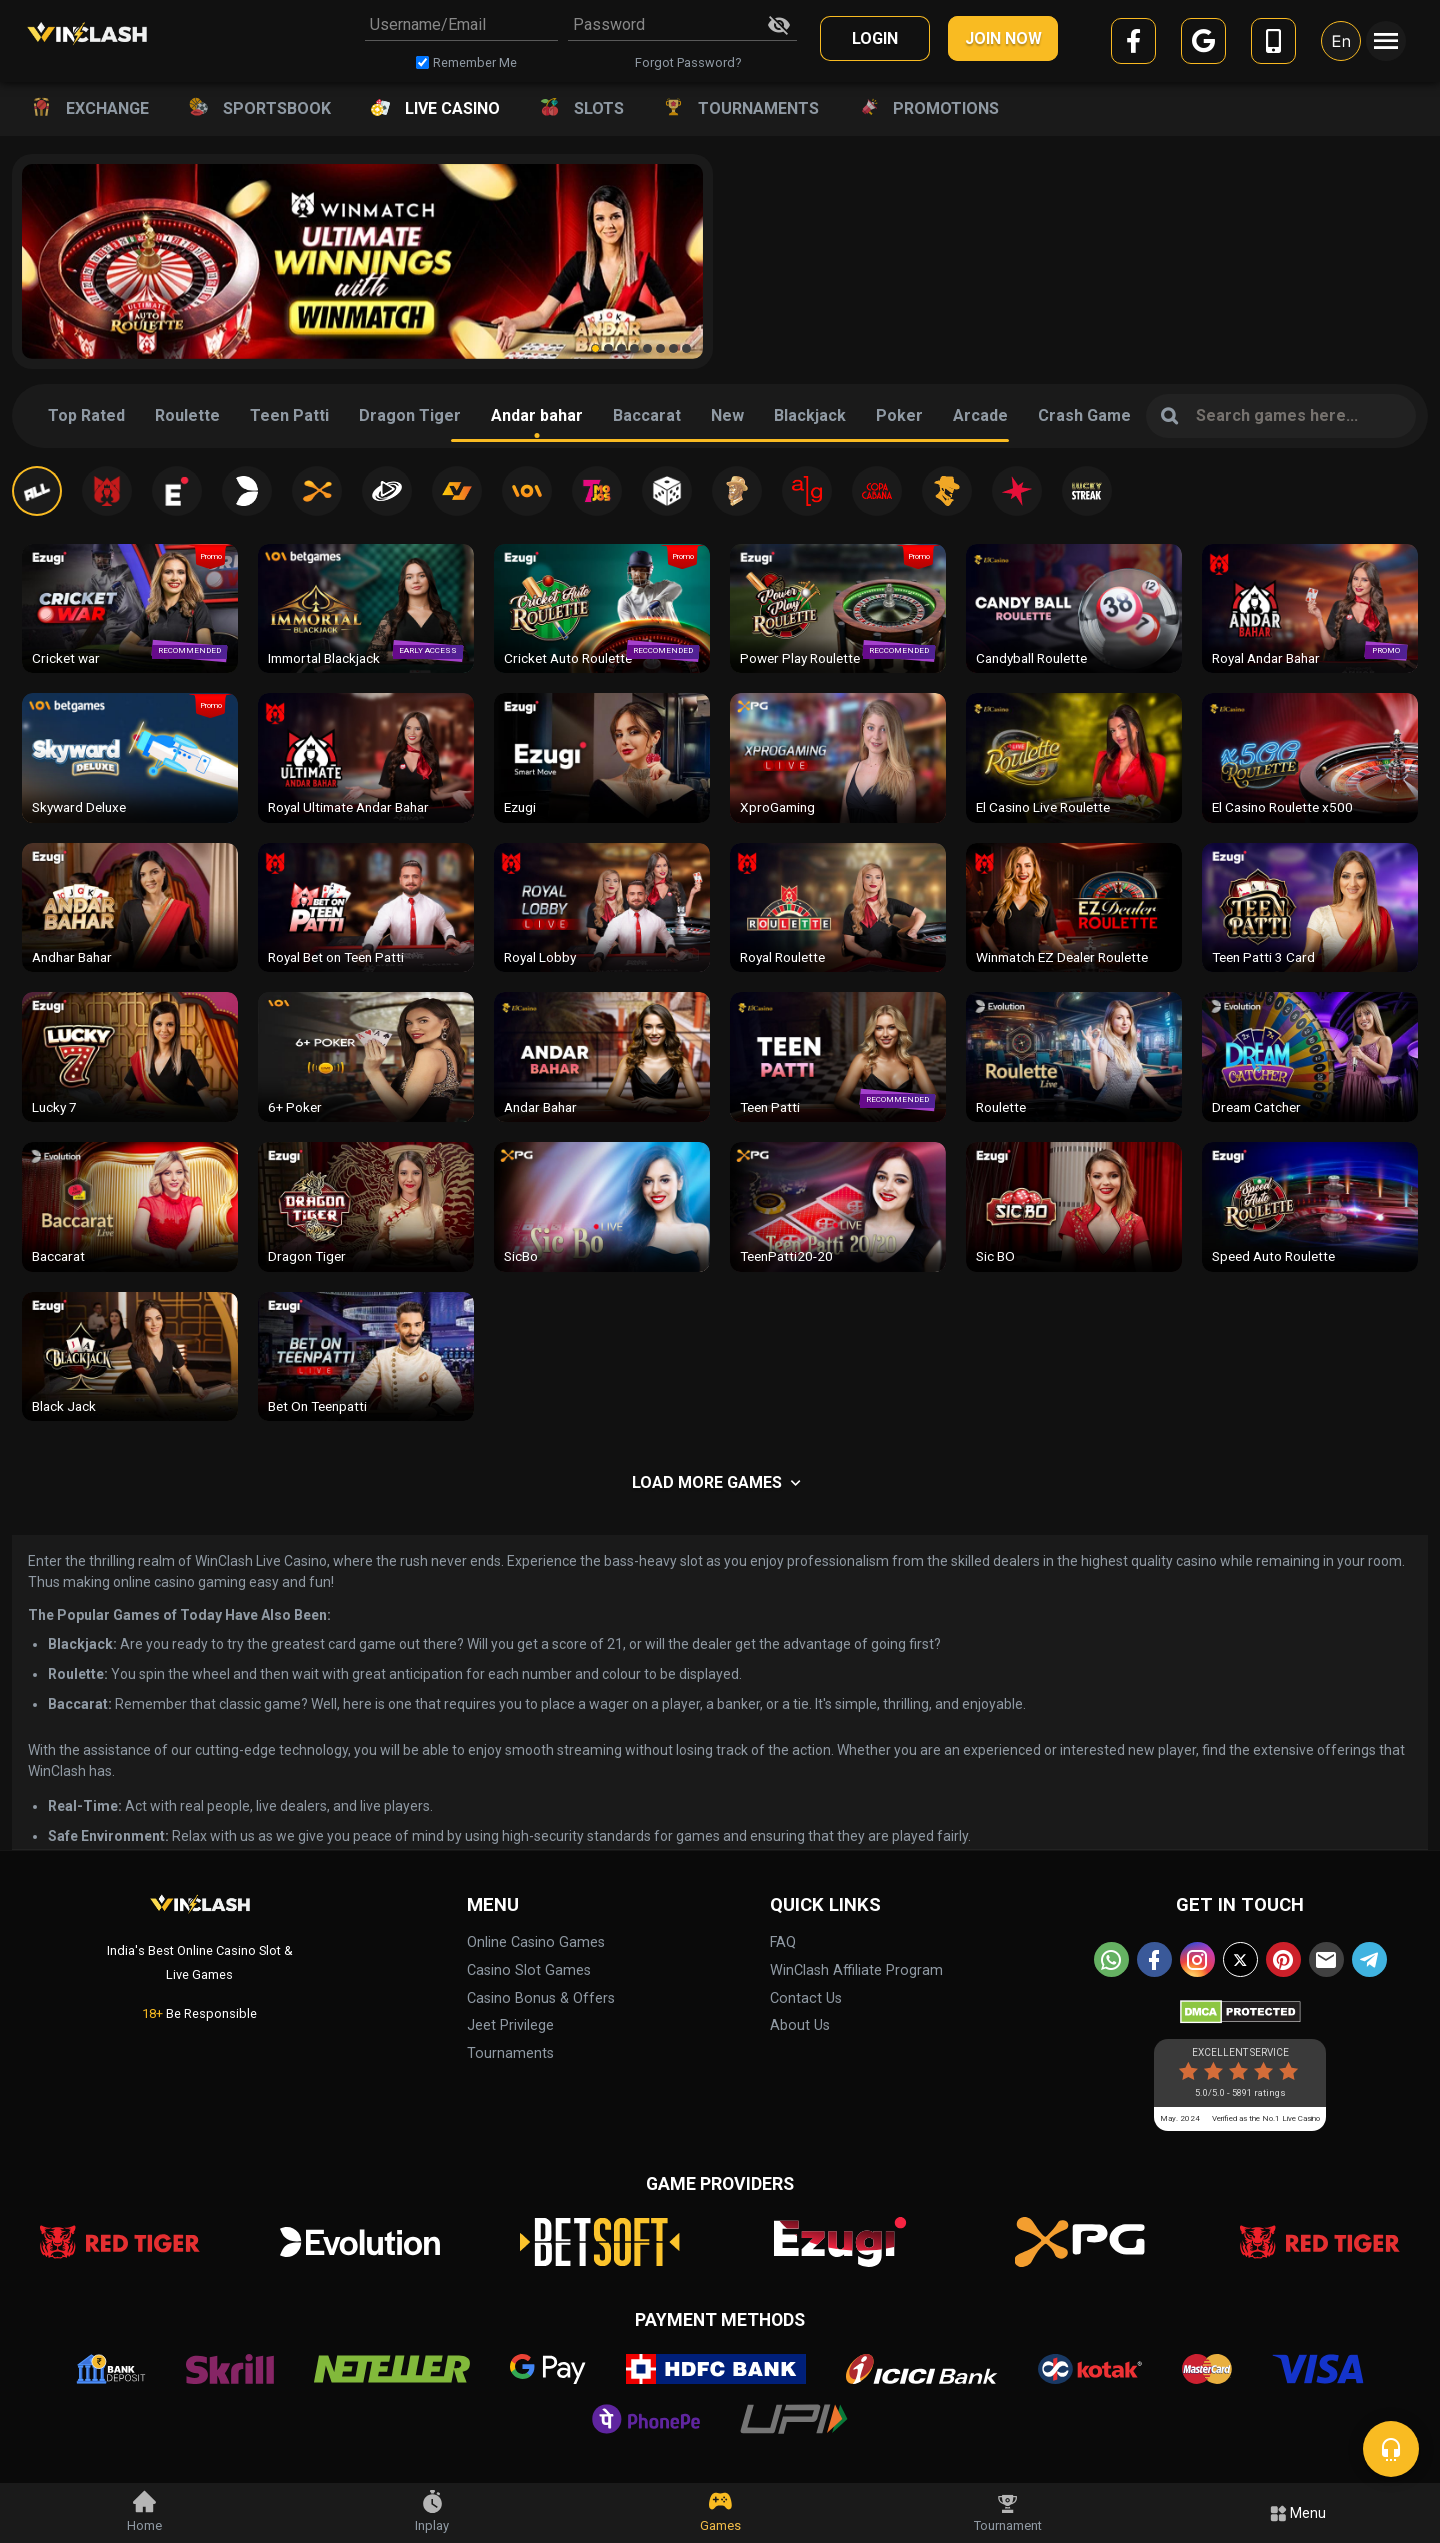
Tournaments (510, 2053)
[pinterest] (1283, 1959)
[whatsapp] (1111, 1959)
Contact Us (806, 1998)
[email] (1326, 1959)
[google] (1203, 45)
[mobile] (1273, 45)
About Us (800, 2025)
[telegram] (1369, 1959)
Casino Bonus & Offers (541, 1998)
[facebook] (1133, 45)
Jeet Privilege (510, 2025)
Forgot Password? (688, 62)
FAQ (783, 1942)
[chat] (1391, 2449)
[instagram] (1197, 1959)
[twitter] (1240, 1959)
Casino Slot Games (529, 1970)
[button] (595, 348)
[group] (362, 261)
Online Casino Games (536, 1942)
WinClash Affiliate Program (856, 1970)
